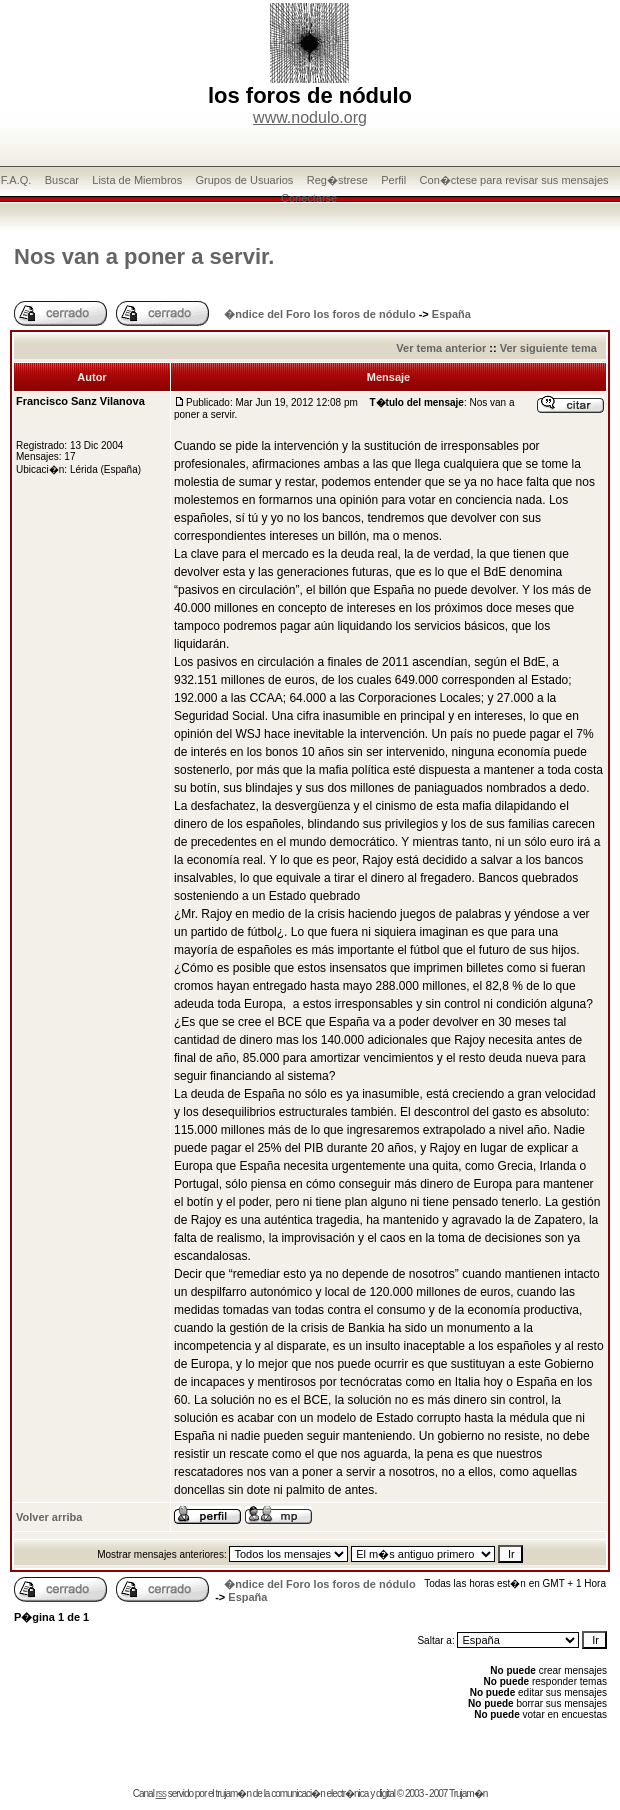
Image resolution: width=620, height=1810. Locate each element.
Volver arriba (49, 1517)
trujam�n (233, 1793)
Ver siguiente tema (548, 348)
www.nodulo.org (310, 117)
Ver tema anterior (441, 348)
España (451, 314)
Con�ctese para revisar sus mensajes (514, 180)
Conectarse (309, 198)
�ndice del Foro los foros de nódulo (319, 314)
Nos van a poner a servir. (144, 256)
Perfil (393, 180)
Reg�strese (337, 180)
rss (161, 1793)
